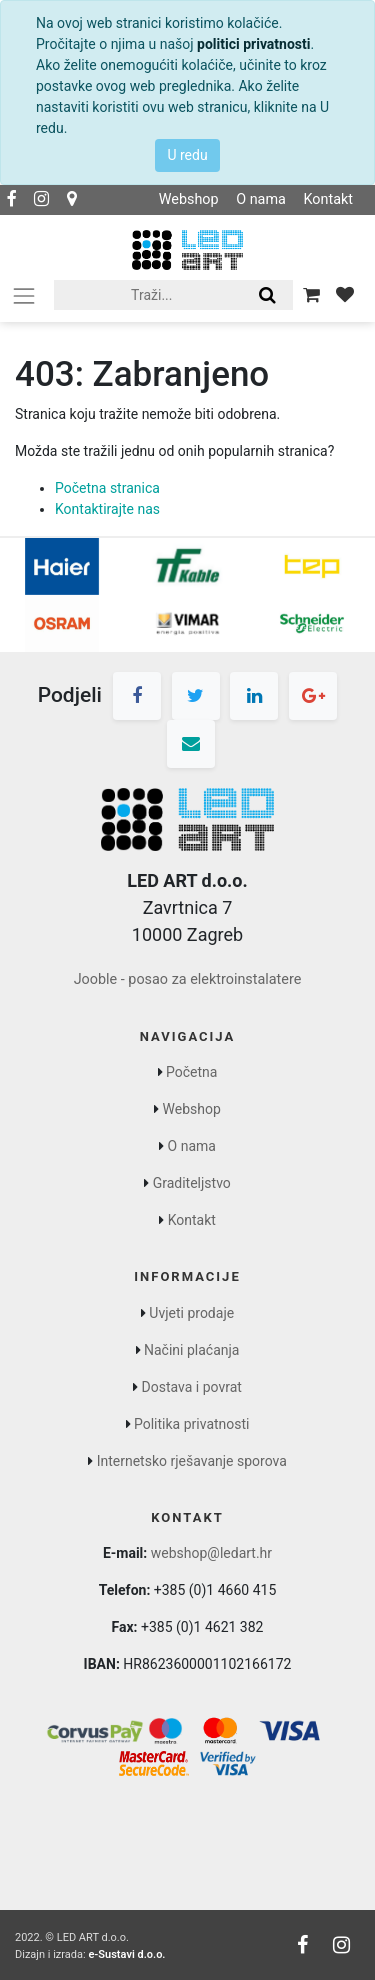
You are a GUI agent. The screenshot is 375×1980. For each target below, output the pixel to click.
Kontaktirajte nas (107, 509)
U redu (187, 155)
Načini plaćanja (191, 1350)
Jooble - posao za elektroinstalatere (188, 979)
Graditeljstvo (192, 1183)
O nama (261, 199)
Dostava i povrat (192, 1387)
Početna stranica (107, 488)
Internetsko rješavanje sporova (192, 1461)
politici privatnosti (253, 44)
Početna (191, 1072)
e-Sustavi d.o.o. (126, 1954)
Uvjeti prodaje (191, 1313)
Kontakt (328, 199)
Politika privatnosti (192, 1424)
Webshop (189, 199)
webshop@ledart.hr (211, 1553)
